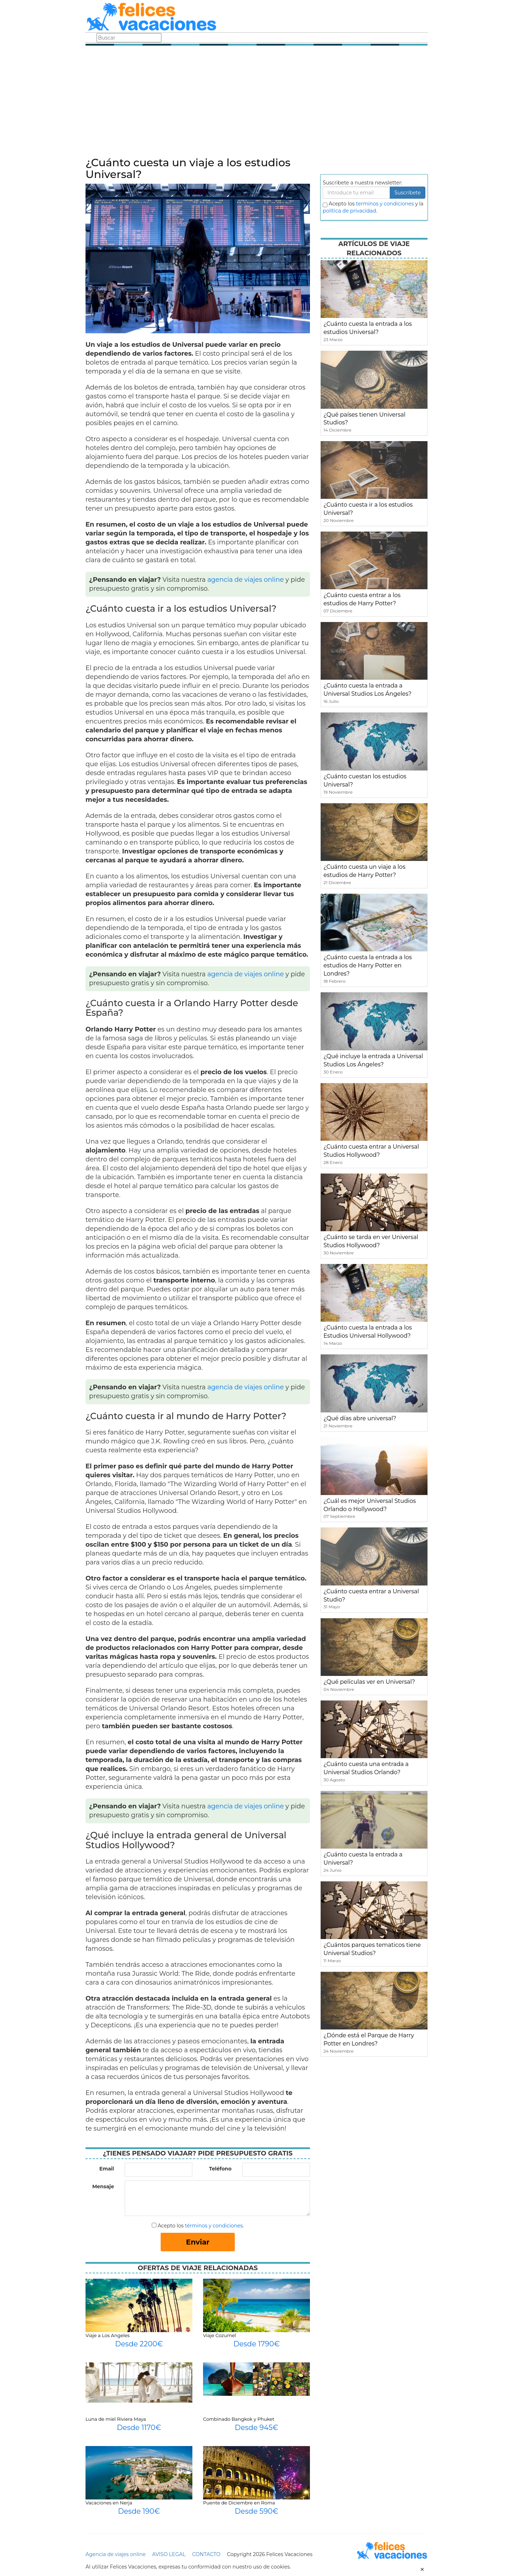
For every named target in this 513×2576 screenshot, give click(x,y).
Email (106, 2168)
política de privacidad (349, 211)
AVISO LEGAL (169, 2554)
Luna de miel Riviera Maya (116, 2419)
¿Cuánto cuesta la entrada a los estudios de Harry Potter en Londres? (367, 965)
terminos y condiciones (385, 203)
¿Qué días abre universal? (359, 1418)
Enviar (197, 2242)
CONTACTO (206, 2554)
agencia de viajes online (245, 580)
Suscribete (407, 192)
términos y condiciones (214, 2225)
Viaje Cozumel (219, 2335)
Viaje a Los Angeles (108, 2335)
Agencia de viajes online (116, 2554)
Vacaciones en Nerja (109, 2503)
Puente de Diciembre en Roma (239, 2503)
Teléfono (220, 2168)
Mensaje (103, 2186)
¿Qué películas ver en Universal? (369, 1681)
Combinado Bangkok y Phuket (238, 2419)
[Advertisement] (257, 103)
